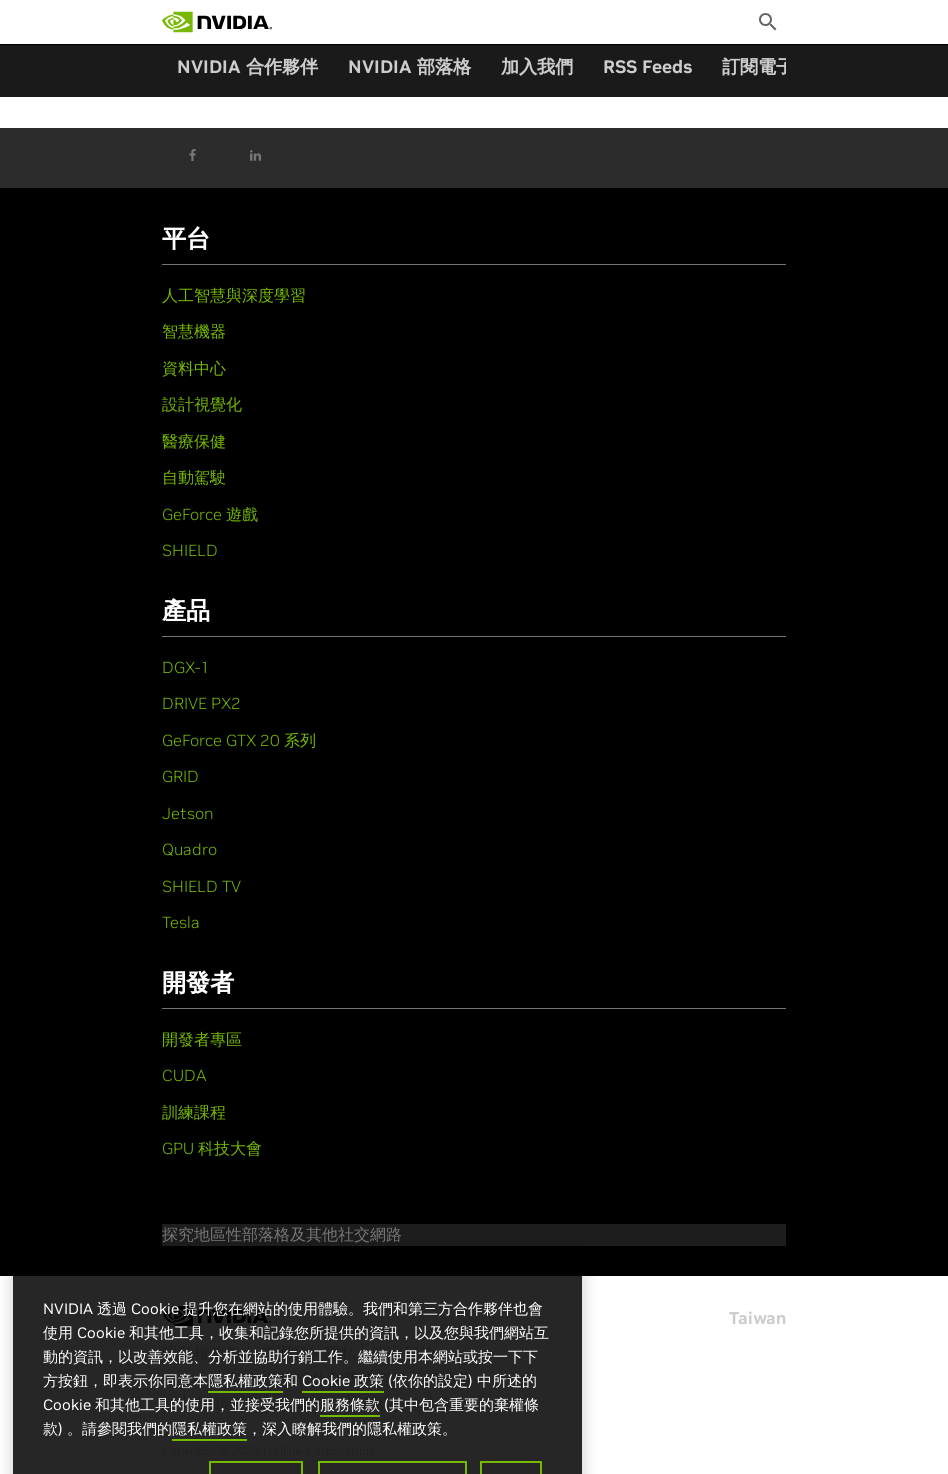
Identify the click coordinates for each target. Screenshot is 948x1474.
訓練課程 (194, 1112)
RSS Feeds (647, 66)
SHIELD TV (201, 886)
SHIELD (190, 550)
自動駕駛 (194, 477)
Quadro (189, 849)
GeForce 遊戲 (210, 514)
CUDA (184, 1075)
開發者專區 (202, 1039)
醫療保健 (194, 441)
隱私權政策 (245, 1395)
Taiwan (757, 1318)
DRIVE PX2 (201, 703)
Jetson (188, 813)
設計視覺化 (202, 404)
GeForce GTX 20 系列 (239, 740)
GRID (180, 776)
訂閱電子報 (767, 66)
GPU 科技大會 (212, 1148)
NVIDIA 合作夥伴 (247, 66)
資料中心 (194, 368)
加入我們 (537, 66)
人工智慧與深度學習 (234, 295)
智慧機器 (194, 331)
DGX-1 (186, 667)
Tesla (181, 922)
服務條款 (350, 1419)
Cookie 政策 (343, 1395)
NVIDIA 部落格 (409, 66)
